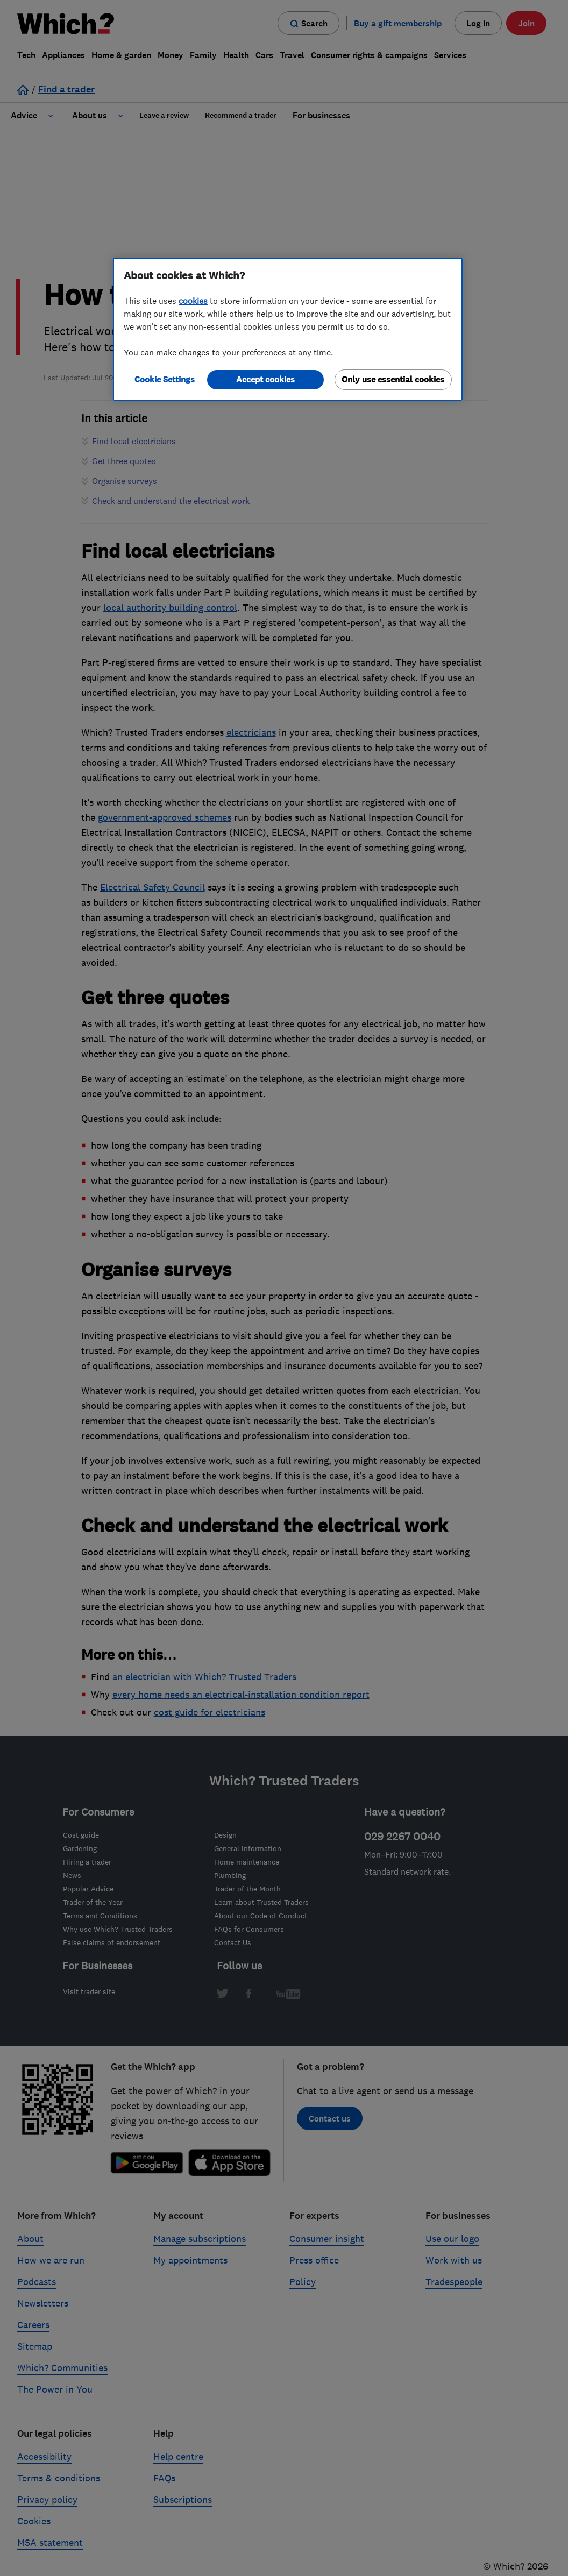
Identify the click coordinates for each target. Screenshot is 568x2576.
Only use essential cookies (393, 379)
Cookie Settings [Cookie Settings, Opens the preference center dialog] (164, 379)
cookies (193, 300)
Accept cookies (265, 379)
